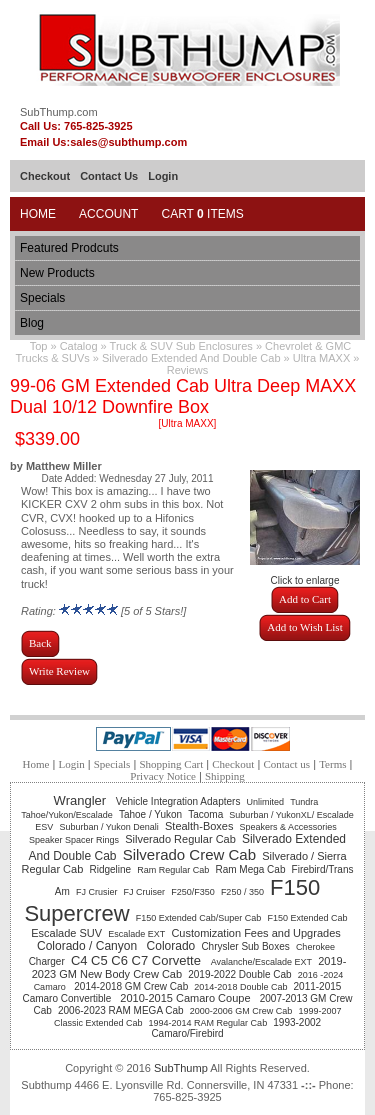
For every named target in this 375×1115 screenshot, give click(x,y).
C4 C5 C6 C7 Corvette (138, 960)
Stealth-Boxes (199, 826)
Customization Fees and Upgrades (255, 933)
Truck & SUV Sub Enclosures (181, 346)
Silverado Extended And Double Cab (191, 358)
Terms (332, 764)
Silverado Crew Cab (189, 854)
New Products (57, 273)
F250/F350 (193, 892)
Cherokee (315, 947)
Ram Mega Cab (250, 869)
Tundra (304, 802)
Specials (42, 298)
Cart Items (202, 214)
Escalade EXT (136, 934)
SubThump (181, 1068)
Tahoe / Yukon (150, 814)
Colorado (171, 946)
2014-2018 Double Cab (240, 987)
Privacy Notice (163, 776)
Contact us (286, 764)
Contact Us (109, 176)
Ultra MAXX (321, 358)
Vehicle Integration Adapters (178, 801)
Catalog (79, 346)
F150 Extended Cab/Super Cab (199, 918)
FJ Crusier (97, 892)
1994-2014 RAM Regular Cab (208, 1023)
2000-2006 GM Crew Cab (241, 1011)
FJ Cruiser (145, 892)
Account (108, 214)
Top (39, 346)
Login (163, 176)
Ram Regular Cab (173, 870)
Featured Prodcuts (69, 248)
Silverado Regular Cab (180, 839)
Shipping (225, 776)
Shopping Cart (171, 764)
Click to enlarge (305, 576)
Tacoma (205, 814)
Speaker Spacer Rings (74, 840)
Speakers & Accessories (288, 827)
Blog (32, 323)
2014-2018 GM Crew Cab (131, 986)
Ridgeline (110, 869)
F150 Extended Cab (307, 918)
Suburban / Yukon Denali (108, 827)
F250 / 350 (242, 892)
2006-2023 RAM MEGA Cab (121, 1010)
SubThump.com (59, 112)
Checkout (45, 176)
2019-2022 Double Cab (239, 974)
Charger (47, 961)
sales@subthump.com (128, 142)
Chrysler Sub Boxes (245, 946)
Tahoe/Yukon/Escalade (67, 815)
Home (38, 214)
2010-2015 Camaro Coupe (186, 998)
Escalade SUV (66, 933)
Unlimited (266, 802)
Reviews (188, 370)
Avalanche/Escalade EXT (261, 962)
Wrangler (82, 800)
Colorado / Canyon (88, 946)
